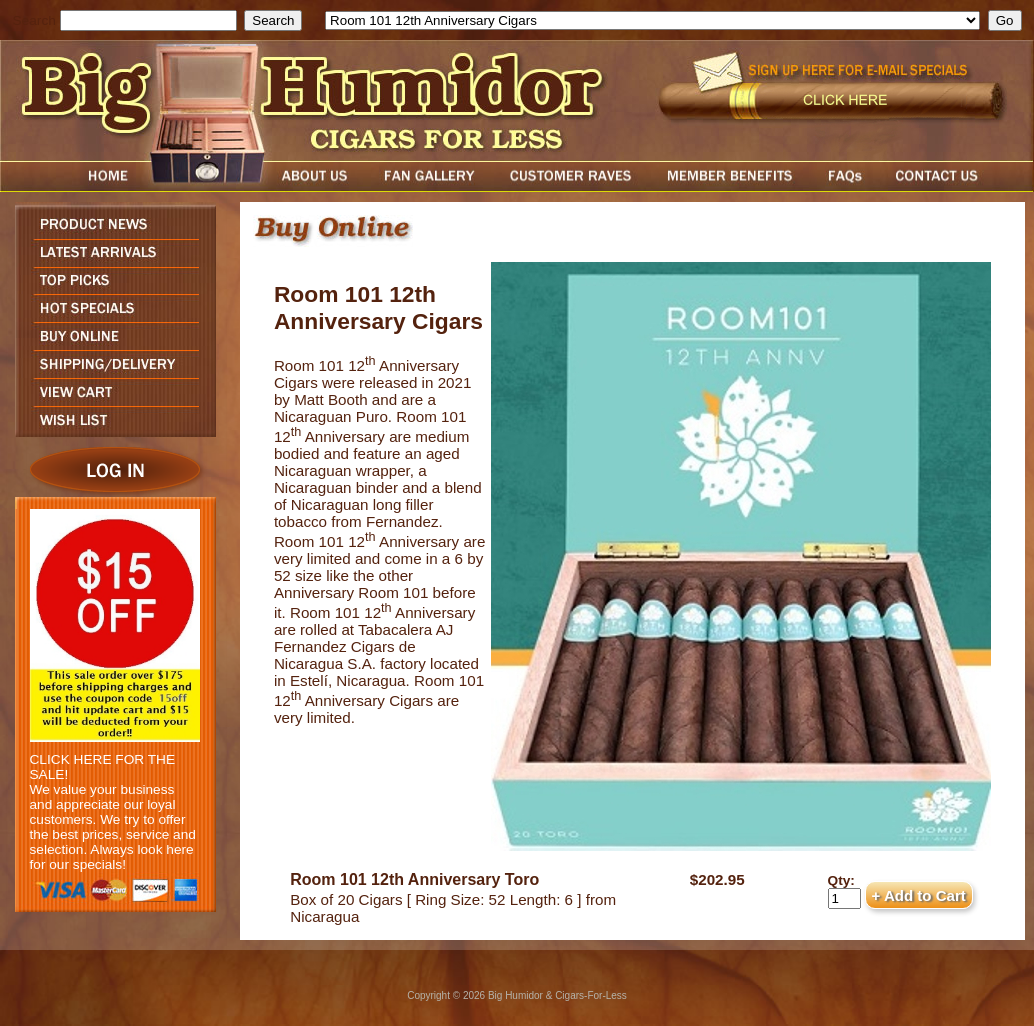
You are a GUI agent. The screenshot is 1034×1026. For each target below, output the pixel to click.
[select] (652, 20)
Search (34, 20)
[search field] (148, 20)
